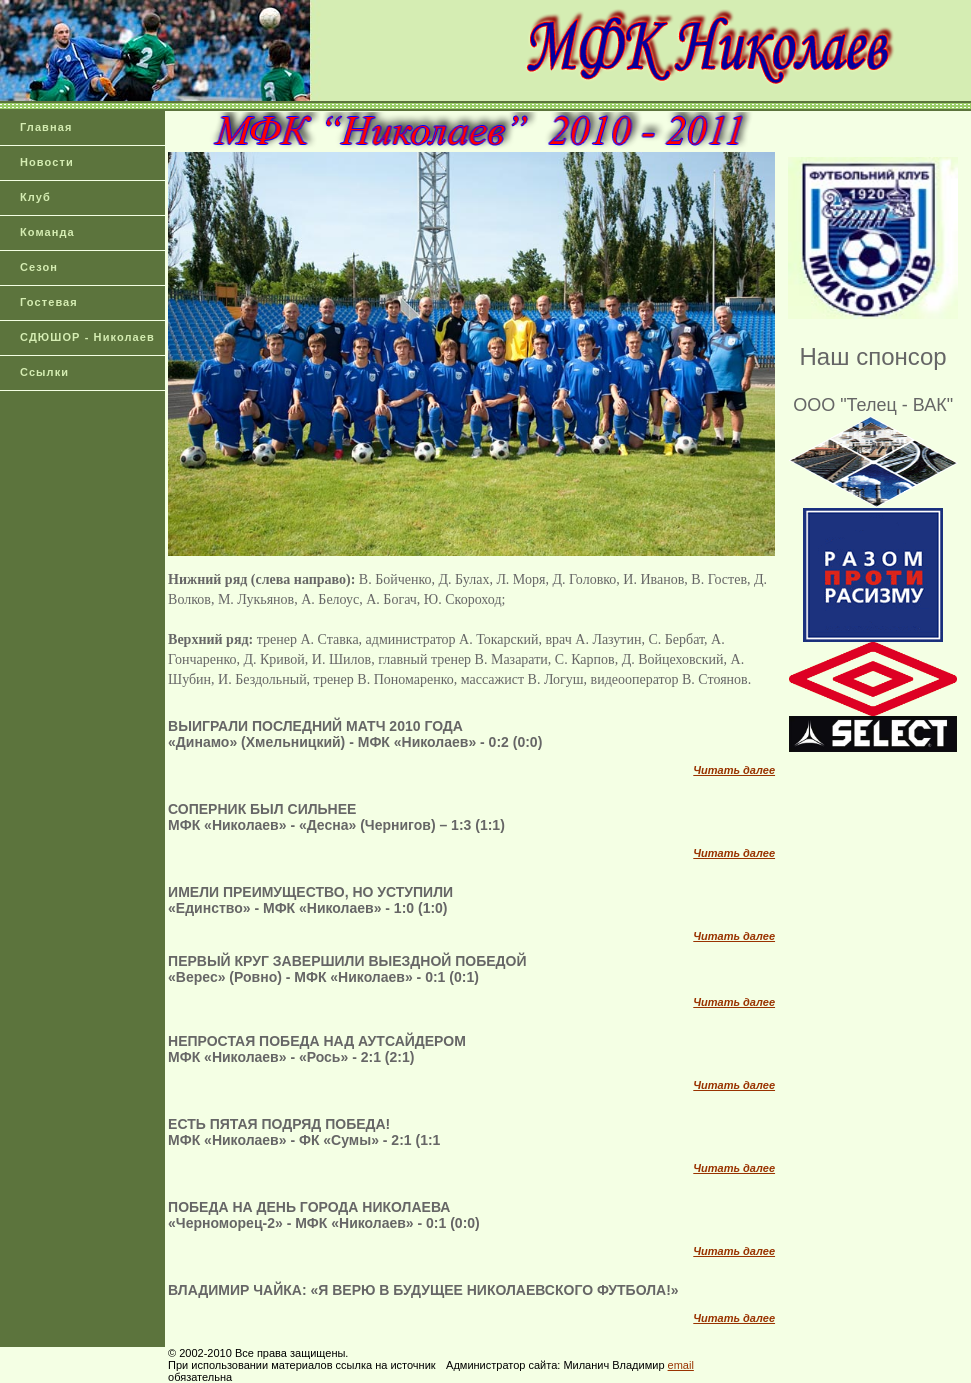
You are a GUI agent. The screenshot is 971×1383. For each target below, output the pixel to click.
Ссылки (44, 372)
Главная (46, 127)
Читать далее (734, 770)
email (681, 1365)
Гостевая (49, 302)
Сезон (39, 267)
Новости (47, 162)
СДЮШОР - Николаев (87, 337)
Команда (47, 232)
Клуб (35, 197)
